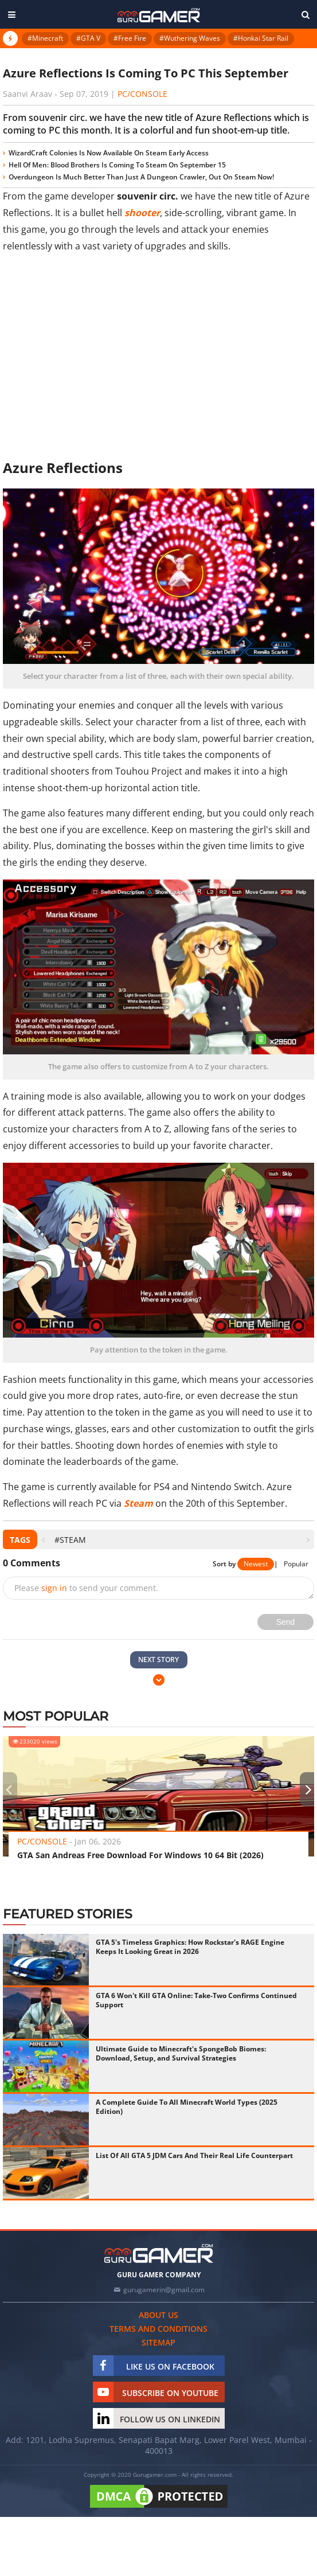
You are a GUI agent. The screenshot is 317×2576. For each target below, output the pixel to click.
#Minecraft (45, 38)
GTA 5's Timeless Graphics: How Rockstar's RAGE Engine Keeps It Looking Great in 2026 (190, 1946)
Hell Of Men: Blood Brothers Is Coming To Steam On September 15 (117, 165)
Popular (296, 1564)
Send (285, 1622)
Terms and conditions (158, 2328)
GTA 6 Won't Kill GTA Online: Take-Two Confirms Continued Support (196, 2000)
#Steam (70, 1539)
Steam (138, 1503)
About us (158, 2314)
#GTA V (88, 38)
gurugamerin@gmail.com (164, 2289)
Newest (256, 1564)
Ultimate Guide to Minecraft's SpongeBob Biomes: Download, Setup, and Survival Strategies (181, 2053)
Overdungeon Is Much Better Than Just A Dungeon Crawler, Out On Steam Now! (141, 177)
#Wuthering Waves (189, 38)
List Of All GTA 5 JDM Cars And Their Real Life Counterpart (194, 2155)
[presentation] (43, 1540)
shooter (142, 212)
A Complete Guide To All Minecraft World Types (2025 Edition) (186, 2106)
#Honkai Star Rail (260, 38)
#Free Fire (130, 38)
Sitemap (158, 2342)
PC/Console (142, 93)
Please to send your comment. (86, 1587)
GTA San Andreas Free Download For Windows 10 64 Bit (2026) (140, 1855)
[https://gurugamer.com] (158, 2253)
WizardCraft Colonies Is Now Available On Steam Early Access (109, 153)
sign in (54, 1587)
